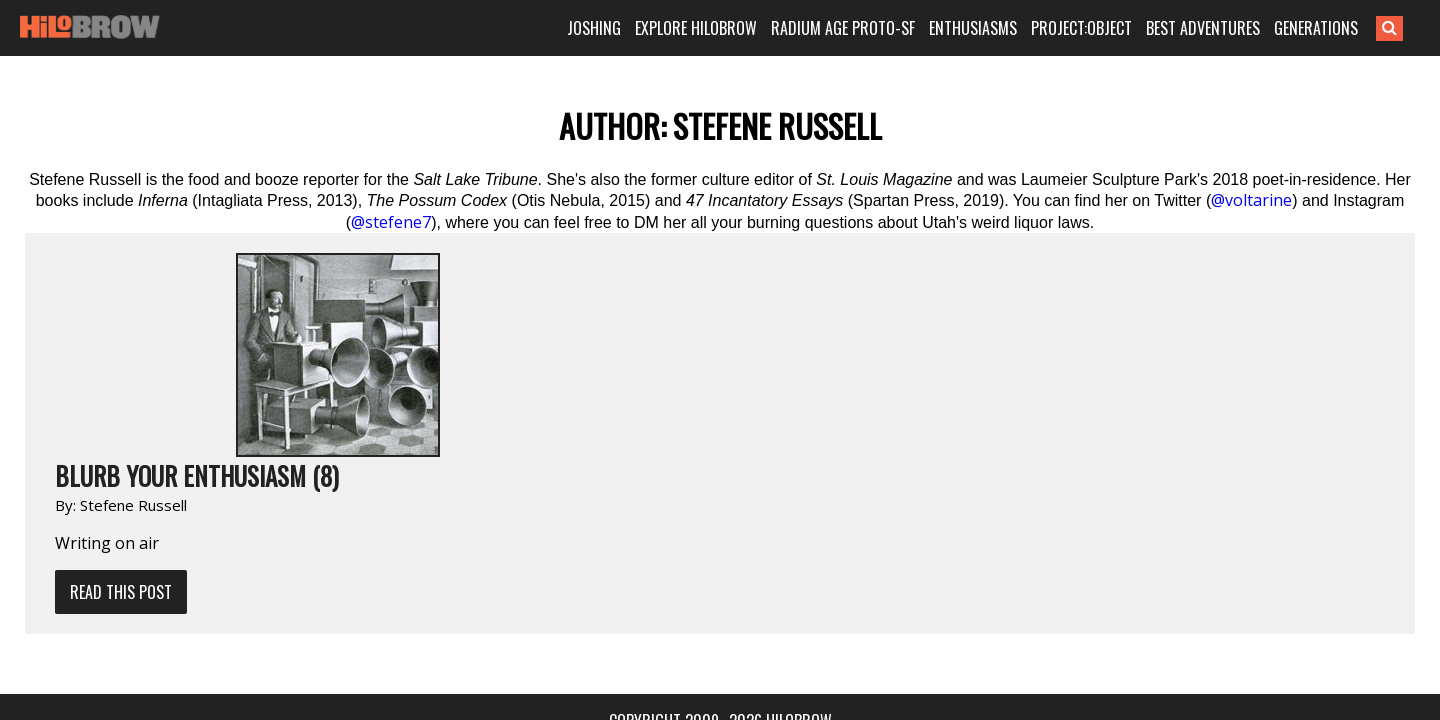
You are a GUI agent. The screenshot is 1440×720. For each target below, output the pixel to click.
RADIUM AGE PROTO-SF (871, 28)
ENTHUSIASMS (1001, 28)
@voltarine (1251, 200)
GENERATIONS (1344, 28)
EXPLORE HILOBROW (724, 28)
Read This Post (335, 388)
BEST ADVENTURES (1231, 28)
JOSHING (622, 28)
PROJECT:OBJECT (1109, 28)
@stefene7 (391, 222)
